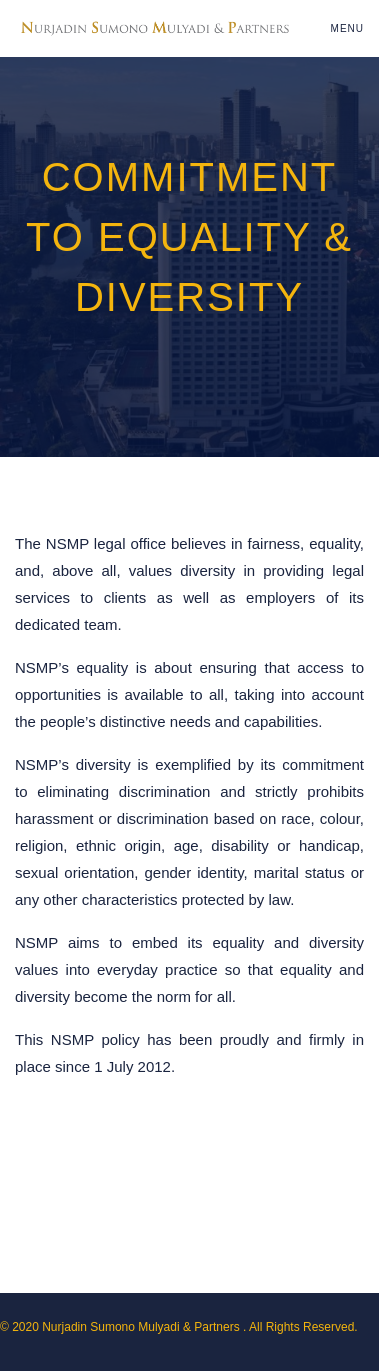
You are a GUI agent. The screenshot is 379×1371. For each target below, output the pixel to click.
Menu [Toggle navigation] (347, 28)
